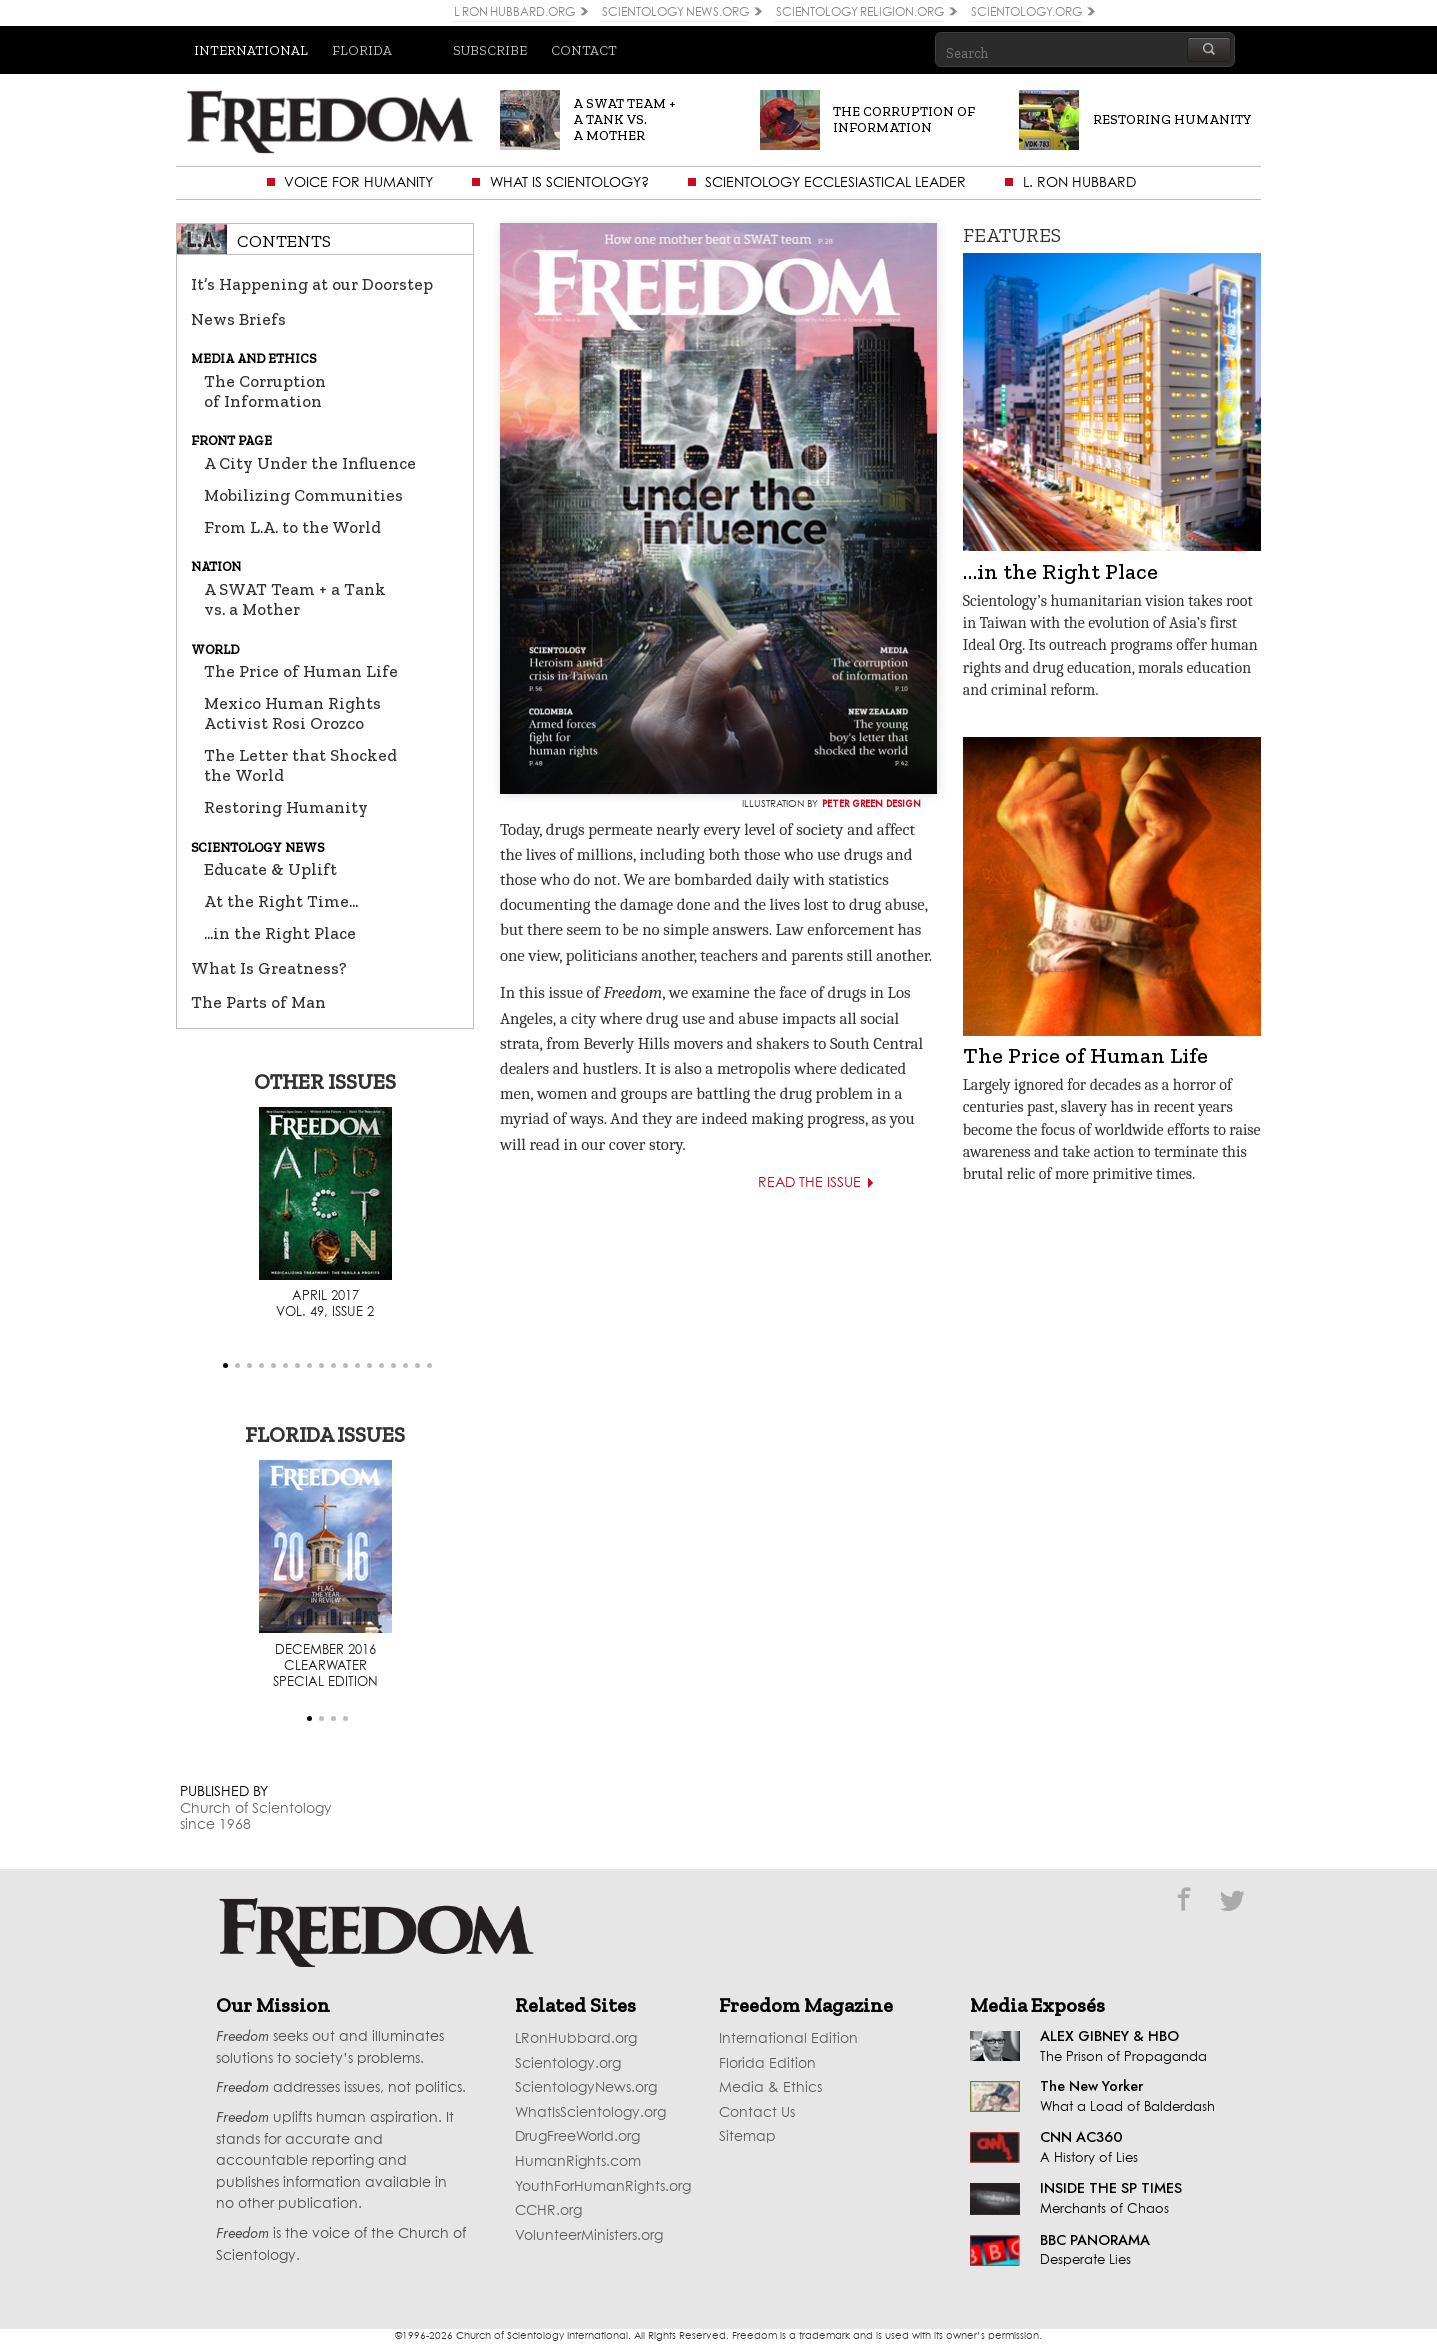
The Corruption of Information (265, 391)
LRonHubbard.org (576, 2039)
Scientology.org (568, 2064)
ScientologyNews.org (586, 2088)
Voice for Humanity (358, 183)
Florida (362, 50)
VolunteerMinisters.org (589, 2236)
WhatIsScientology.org (590, 2113)
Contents (284, 241)
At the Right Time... (281, 901)
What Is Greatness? (269, 968)
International (251, 50)
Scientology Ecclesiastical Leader (835, 183)
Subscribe (490, 50)
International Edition (788, 2039)
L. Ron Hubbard (1079, 183)
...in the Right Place (280, 933)
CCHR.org (548, 2211)
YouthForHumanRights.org (603, 2187)
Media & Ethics (770, 2088)
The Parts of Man (258, 1002)
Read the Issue (825, 1183)
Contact (584, 50)
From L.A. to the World (292, 527)
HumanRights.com (578, 2162)
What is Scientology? (569, 183)
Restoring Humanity (286, 807)
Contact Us (757, 2113)
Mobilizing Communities (303, 495)
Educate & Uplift (270, 869)
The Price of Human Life (301, 671)
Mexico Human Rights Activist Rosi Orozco (292, 713)
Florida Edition (767, 2064)
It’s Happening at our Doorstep (312, 284)
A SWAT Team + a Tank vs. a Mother (295, 599)
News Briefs (238, 319)
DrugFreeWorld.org (577, 2137)
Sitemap (747, 2137)
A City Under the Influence (310, 463)
